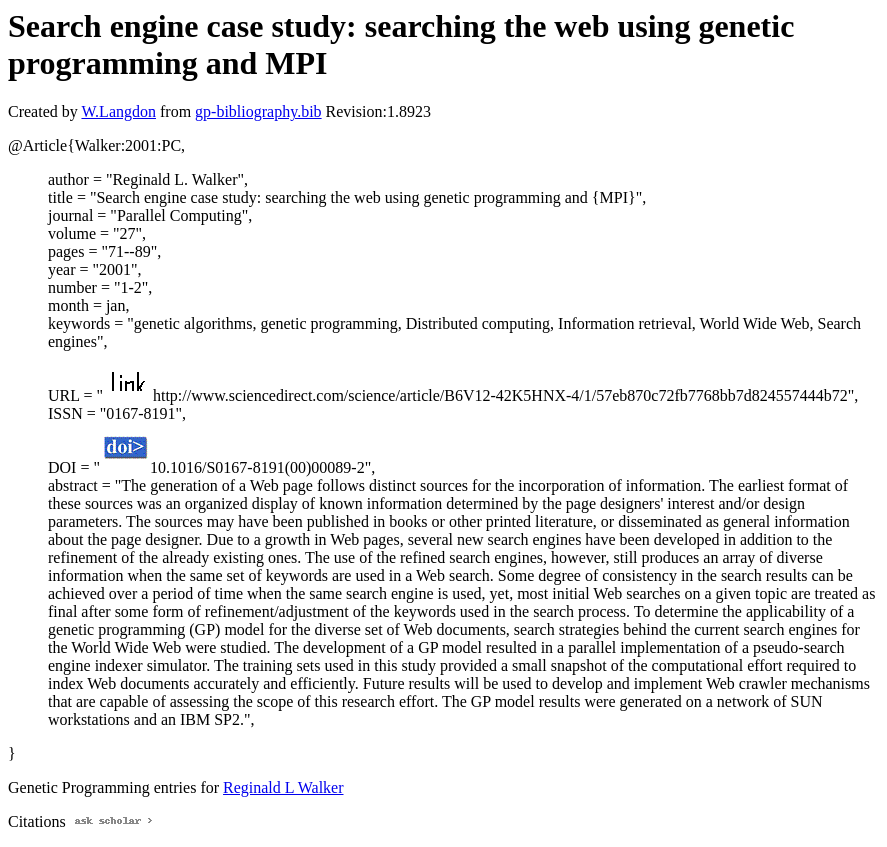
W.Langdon (118, 111)
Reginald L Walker (283, 787)
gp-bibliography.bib (258, 111)
